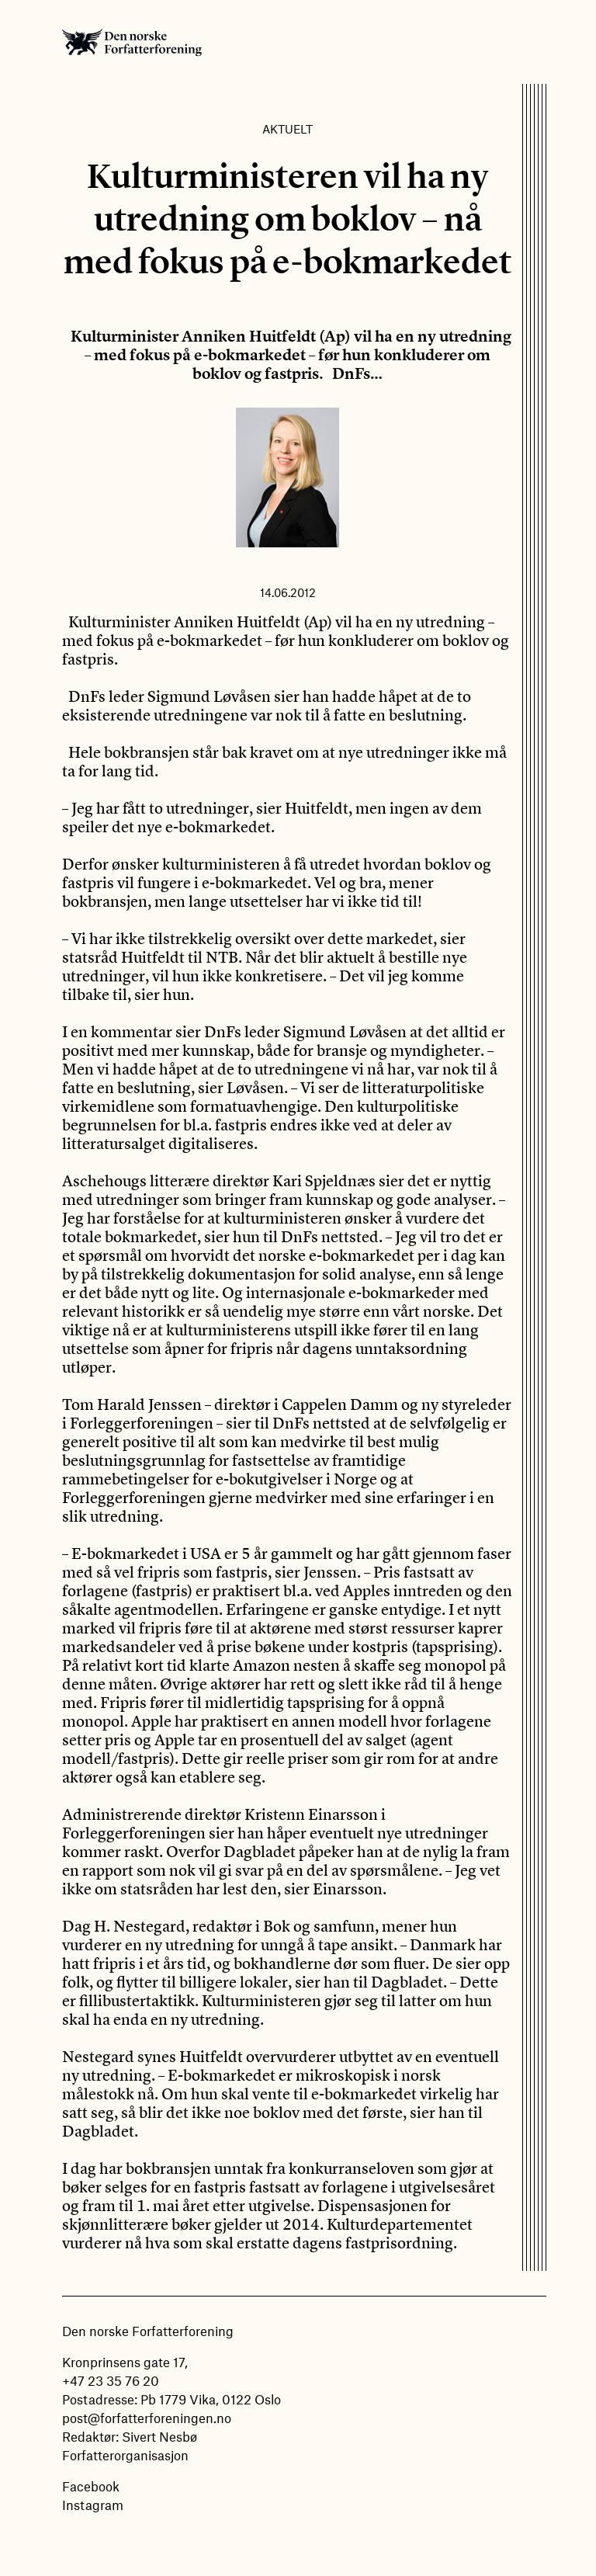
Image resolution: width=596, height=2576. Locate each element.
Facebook (91, 2486)
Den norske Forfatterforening (132, 42)
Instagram (92, 2504)
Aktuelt (287, 129)
